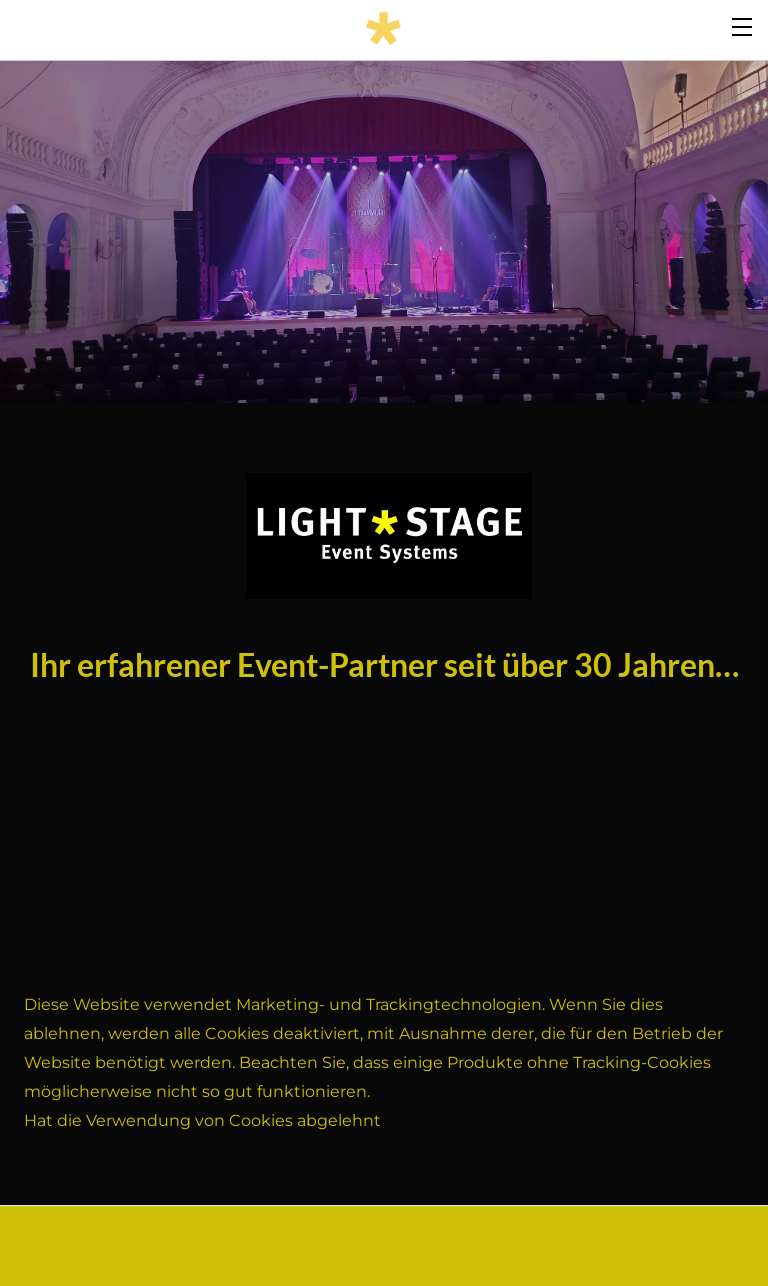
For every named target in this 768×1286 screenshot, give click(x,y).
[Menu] (743, 25)
